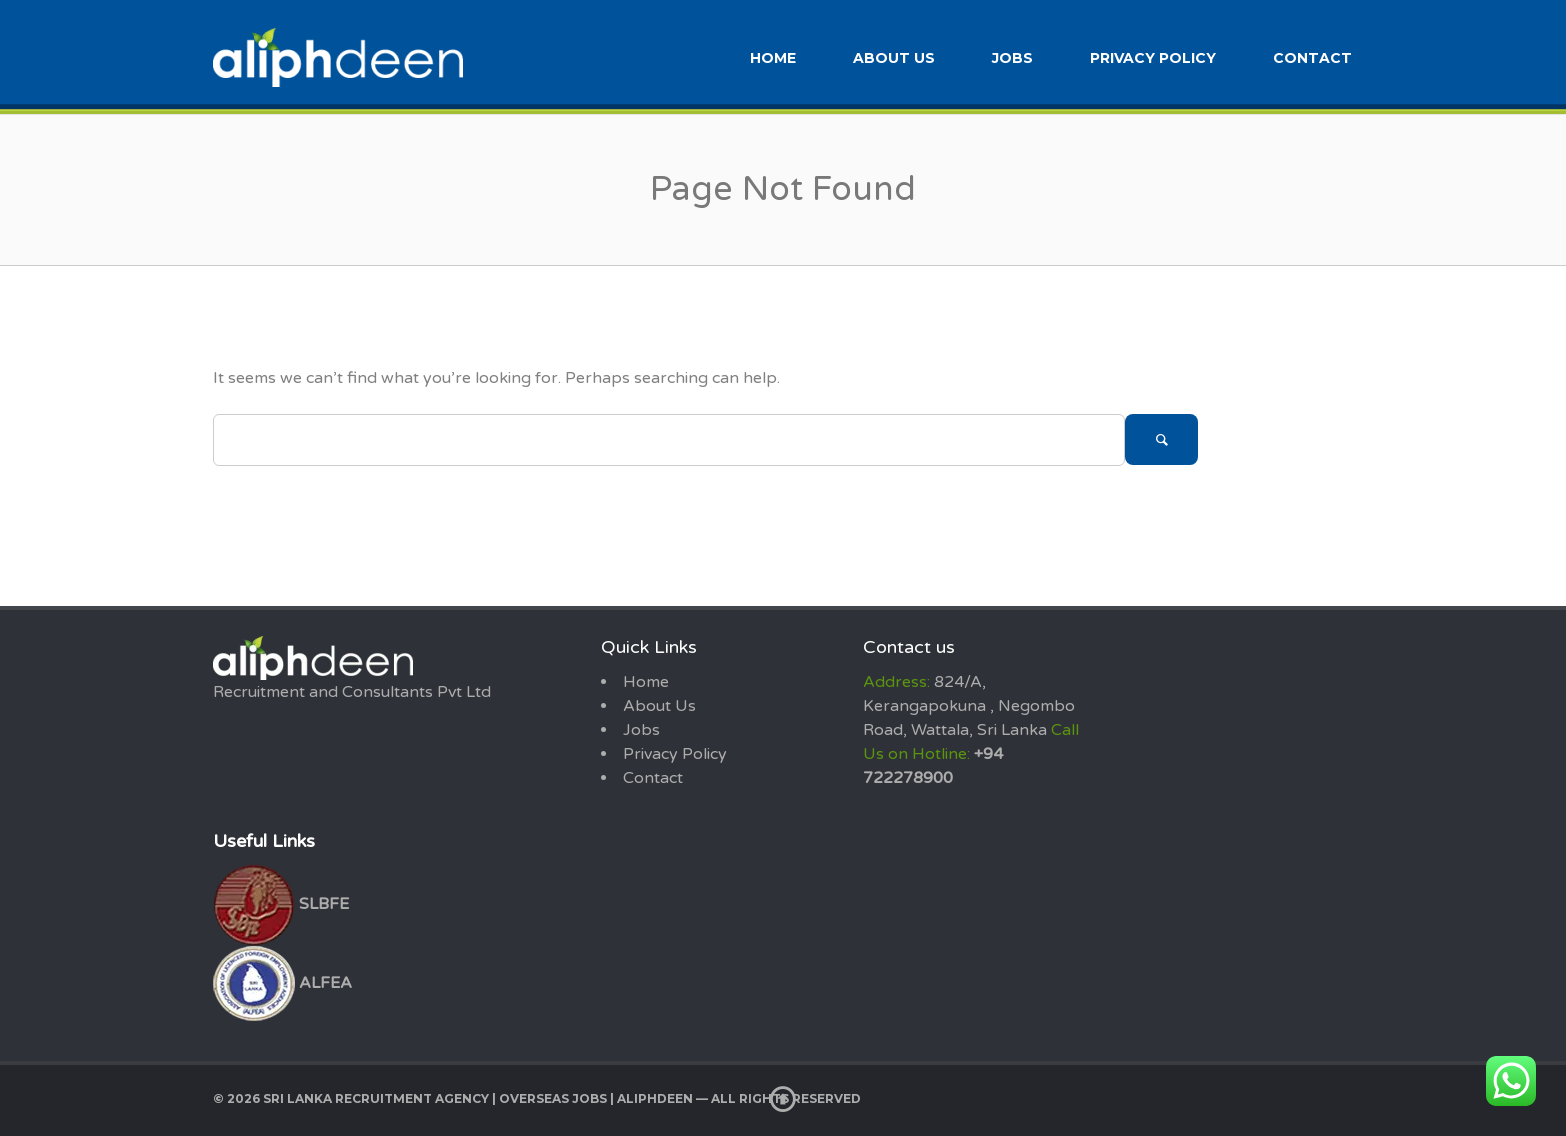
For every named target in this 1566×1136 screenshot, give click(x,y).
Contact (1312, 58)
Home (773, 58)
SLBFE (281, 904)
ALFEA (282, 983)
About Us (894, 58)
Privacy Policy (1153, 58)
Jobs (1012, 58)
